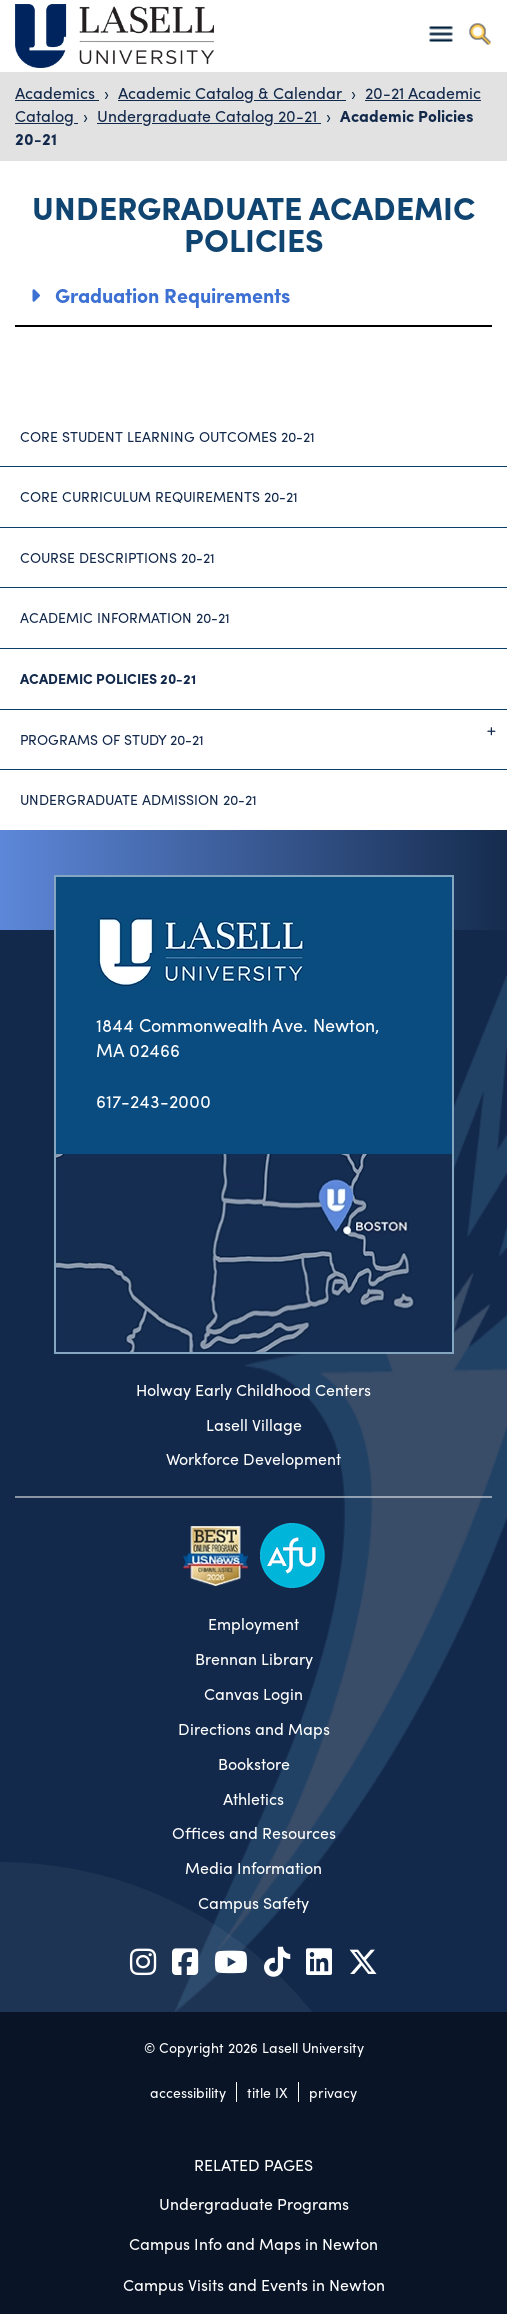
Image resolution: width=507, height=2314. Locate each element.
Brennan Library (254, 1659)
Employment (253, 1624)
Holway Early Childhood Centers (253, 1390)
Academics (57, 92)
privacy (333, 2092)
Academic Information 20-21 (125, 617)
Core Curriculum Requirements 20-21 (159, 496)
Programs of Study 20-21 (263, 731)
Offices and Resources (254, 1833)
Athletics (253, 1799)
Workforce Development (253, 1459)
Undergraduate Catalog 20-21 (209, 115)
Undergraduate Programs (254, 2203)
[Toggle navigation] (440, 33)
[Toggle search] (479, 33)
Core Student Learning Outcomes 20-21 (167, 436)
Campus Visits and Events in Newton (254, 2284)
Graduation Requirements (172, 294)
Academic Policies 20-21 (108, 678)
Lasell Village (254, 1425)
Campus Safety (253, 1903)
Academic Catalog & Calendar (232, 92)
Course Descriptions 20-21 (117, 557)
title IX (267, 2092)
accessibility (188, 2092)
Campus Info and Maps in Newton (253, 2243)
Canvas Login (253, 1694)
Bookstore (254, 1764)
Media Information (253, 1868)
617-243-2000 (153, 1100)
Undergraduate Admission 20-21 (138, 799)
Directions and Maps (254, 1729)
